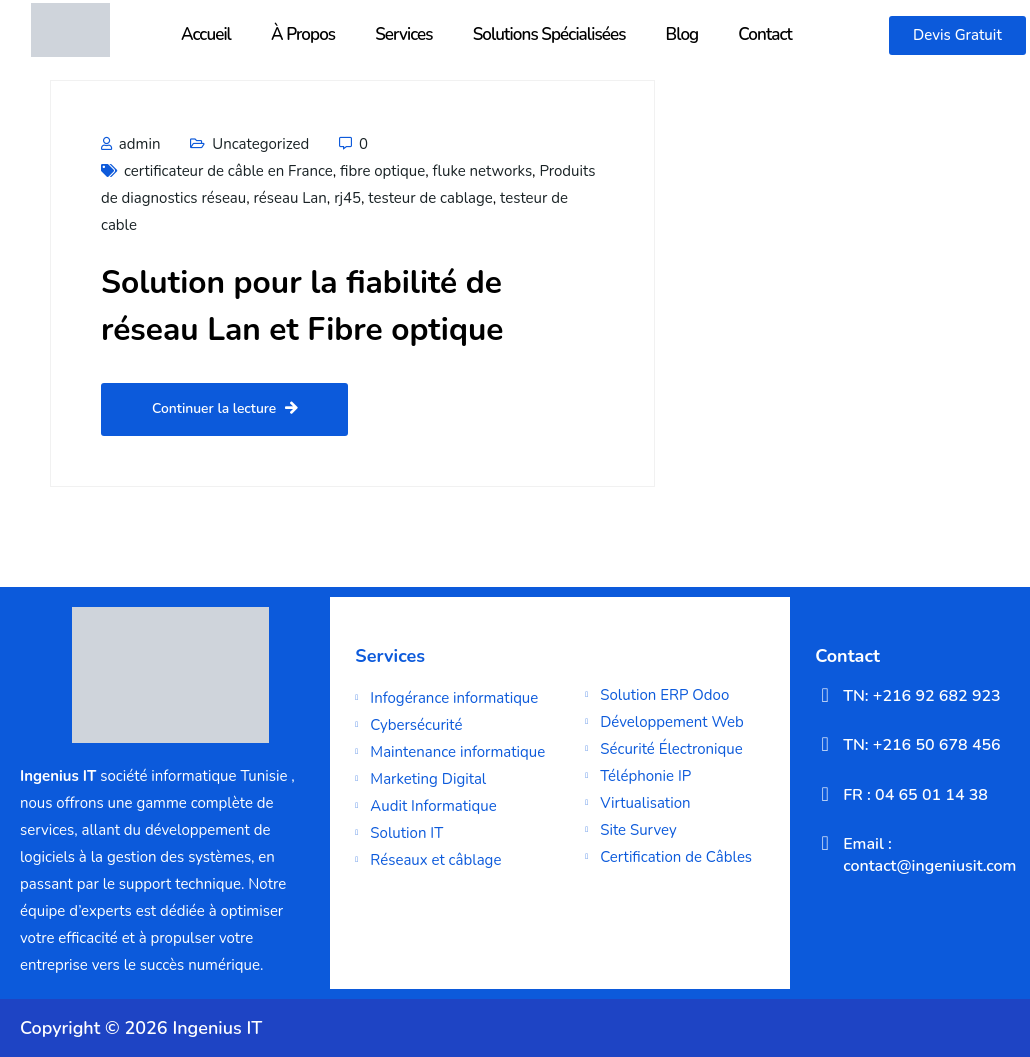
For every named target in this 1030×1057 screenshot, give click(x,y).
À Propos (303, 34)
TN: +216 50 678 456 (922, 745)
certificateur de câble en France (228, 171)
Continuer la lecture (225, 409)
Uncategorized (260, 144)
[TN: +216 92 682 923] (825, 695)
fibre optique (382, 171)
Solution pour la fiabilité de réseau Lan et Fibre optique (314, 305)
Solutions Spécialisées (549, 34)
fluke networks (483, 171)
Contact (765, 34)
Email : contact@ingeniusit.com (929, 855)
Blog (682, 34)
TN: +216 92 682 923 (922, 696)
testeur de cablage (430, 198)
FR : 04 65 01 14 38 (915, 795)
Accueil (206, 34)
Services (403, 34)
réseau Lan (290, 198)
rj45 (347, 198)
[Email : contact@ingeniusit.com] (825, 843)
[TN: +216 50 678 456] (825, 744)
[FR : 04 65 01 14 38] (825, 794)
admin (130, 144)
